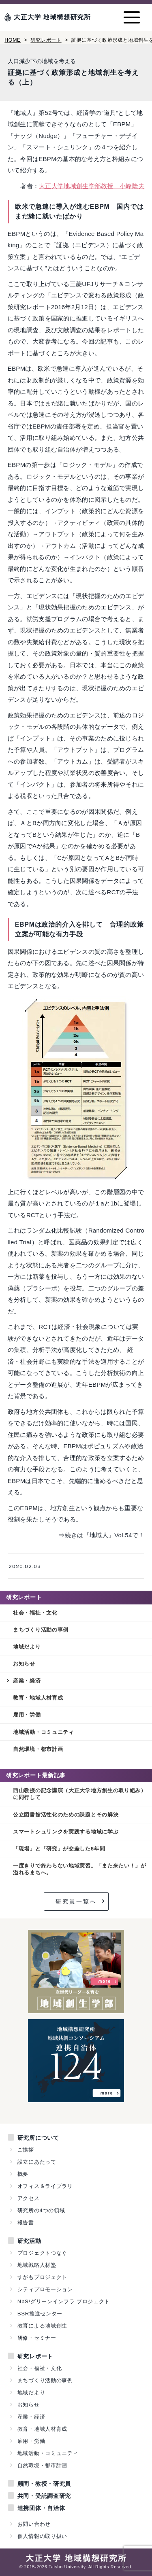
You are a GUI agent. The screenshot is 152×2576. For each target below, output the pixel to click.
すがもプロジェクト (42, 2277)
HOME (12, 40)
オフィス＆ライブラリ (45, 2186)
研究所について (38, 2138)
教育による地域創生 (42, 2326)
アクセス (28, 2198)
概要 (22, 2174)
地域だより (27, 1647)
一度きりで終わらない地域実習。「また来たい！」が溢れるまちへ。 (79, 1869)
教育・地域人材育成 (38, 1698)
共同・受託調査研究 (44, 2496)
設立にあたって (36, 2162)
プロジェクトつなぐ (42, 2253)
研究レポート (45, 40)
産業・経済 (27, 1681)
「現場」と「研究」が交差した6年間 (59, 1849)
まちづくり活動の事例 (41, 1630)
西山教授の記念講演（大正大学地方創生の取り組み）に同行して (79, 1793)
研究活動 (29, 2241)
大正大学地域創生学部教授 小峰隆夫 (91, 185)
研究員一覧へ (76, 1901)
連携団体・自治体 (41, 2508)
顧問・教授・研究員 (44, 2484)
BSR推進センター (39, 2314)
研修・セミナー (36, 2338)
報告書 (25, 2223)
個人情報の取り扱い (42, 2536)
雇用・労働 (27, 1715)
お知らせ (24, 1664)
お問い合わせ (34, 2524)
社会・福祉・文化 (35, 1613)
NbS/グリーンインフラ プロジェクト (63, 2301)
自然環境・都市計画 (38, 1749)
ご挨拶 (25, 2150)
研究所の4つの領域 (41, 2210)
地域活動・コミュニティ (43, 1732)
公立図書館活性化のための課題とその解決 (65, 1815)
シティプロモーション (45, 2289)
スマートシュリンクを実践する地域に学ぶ (65, 1832)
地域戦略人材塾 (36, 2265)
